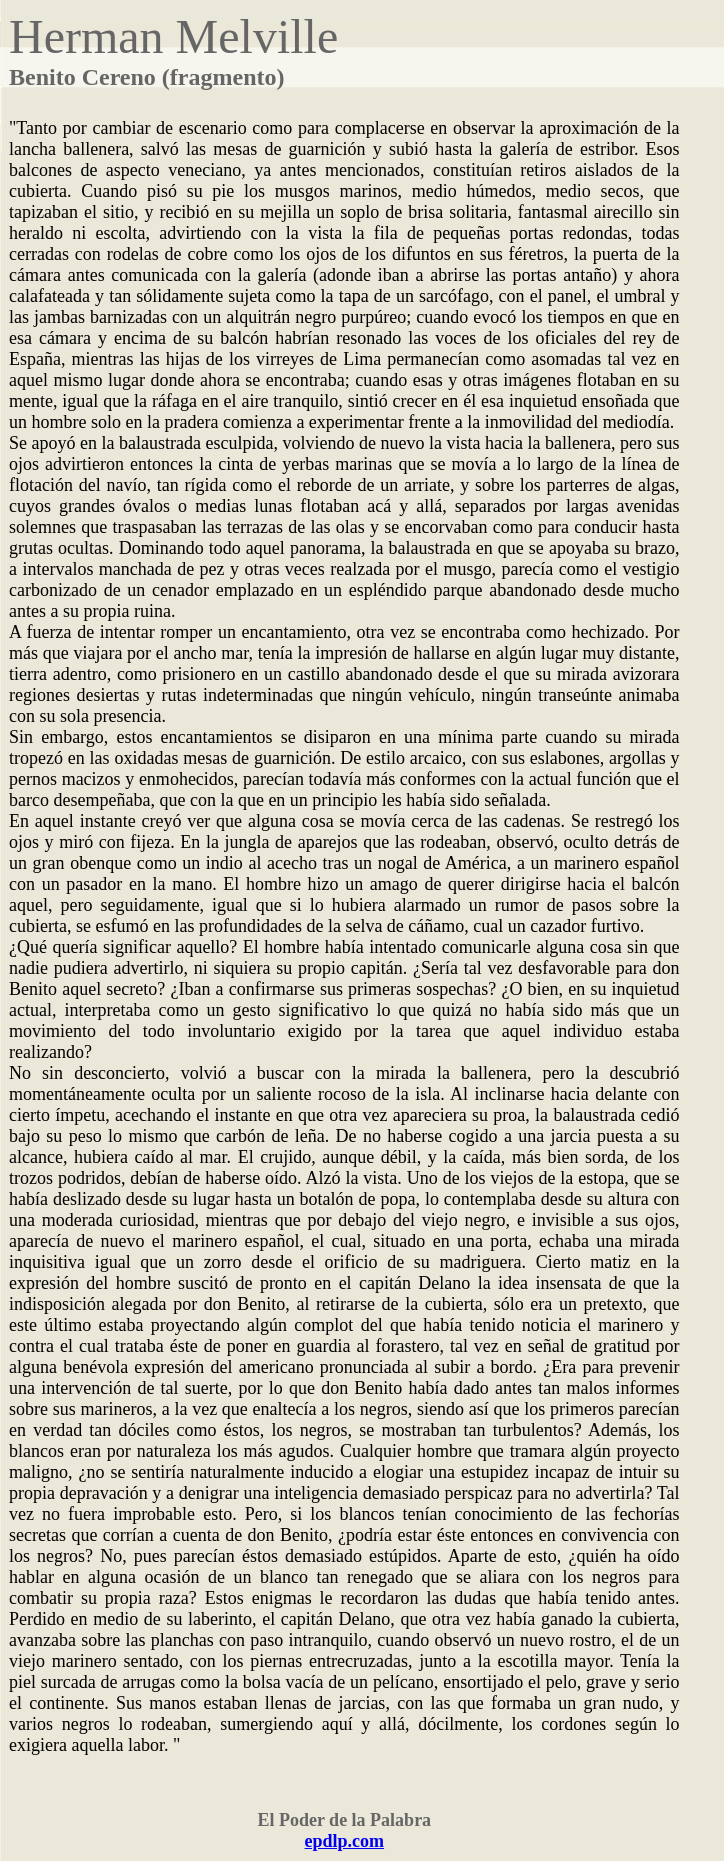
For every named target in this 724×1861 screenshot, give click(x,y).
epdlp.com (345, 1841)
